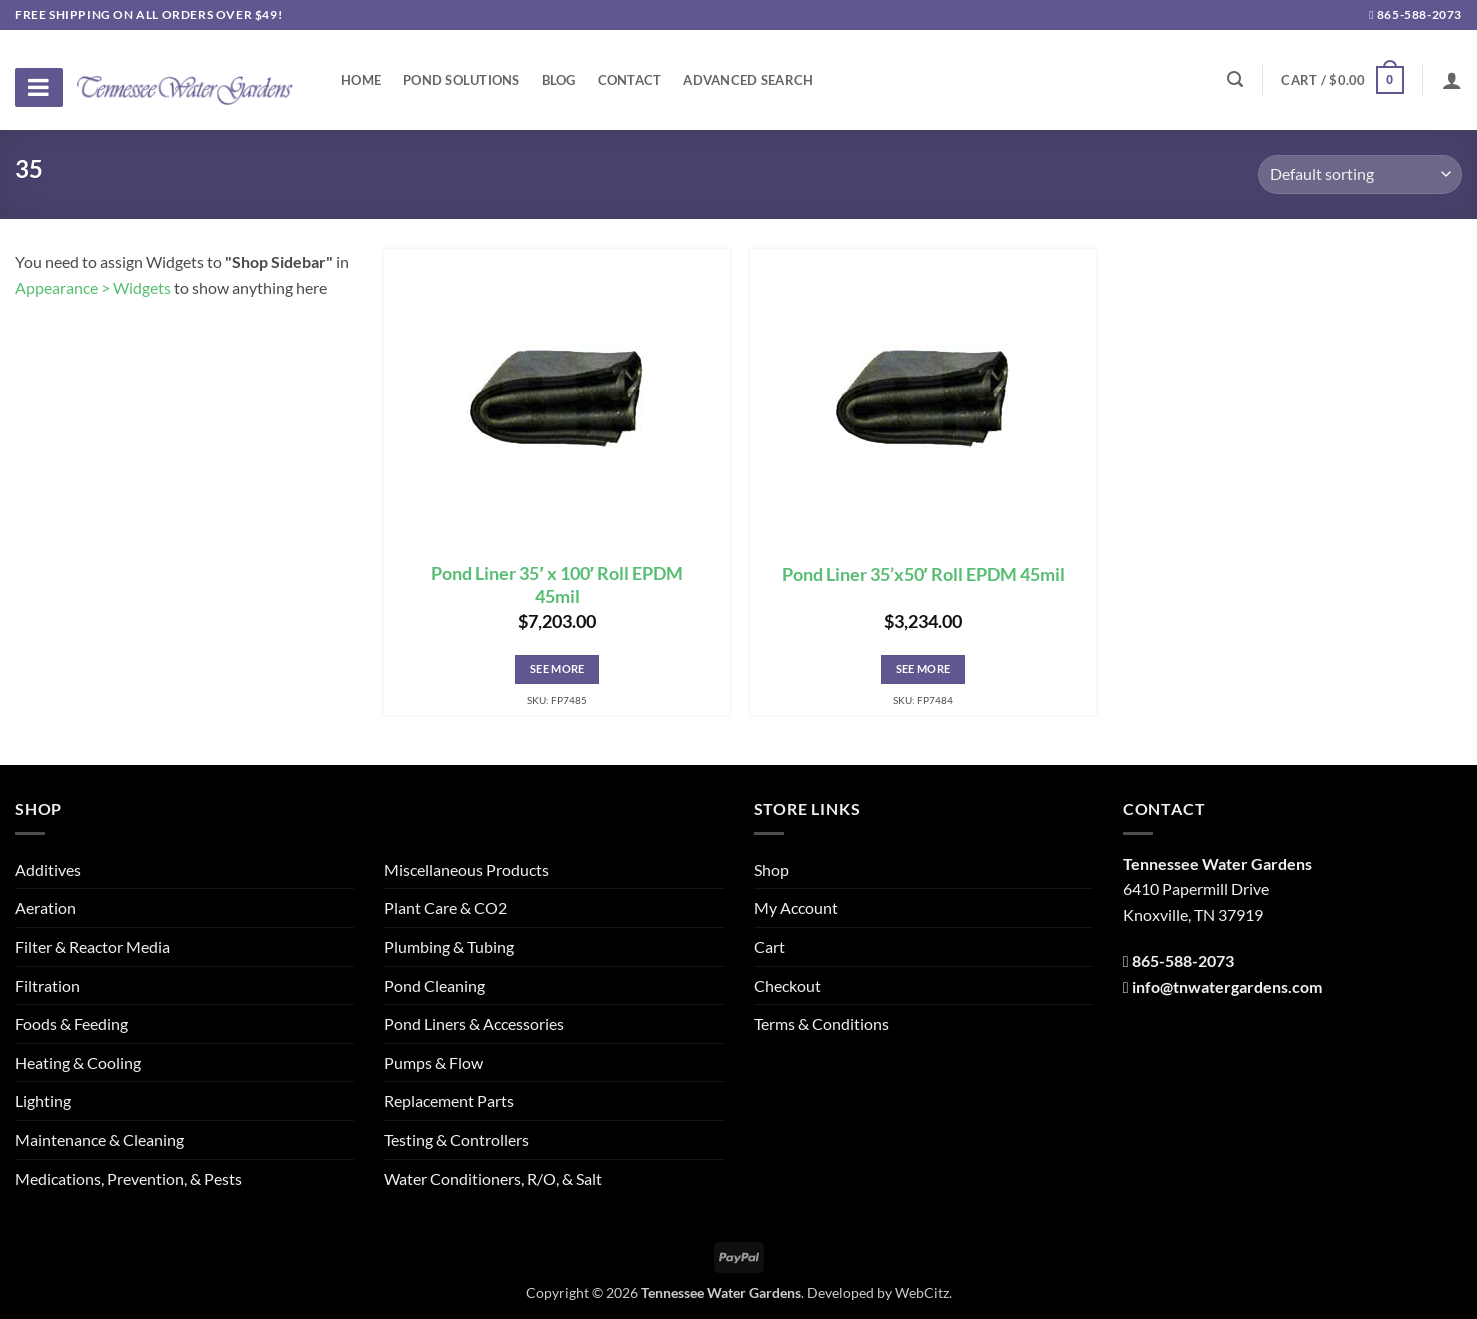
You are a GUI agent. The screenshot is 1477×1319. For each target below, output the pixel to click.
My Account (796, 907)
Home (361, 80)
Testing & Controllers (456, 1139)
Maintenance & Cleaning (99, 1139)
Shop (771, 869)
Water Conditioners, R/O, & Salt (493, 1178)
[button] (1342, 80)
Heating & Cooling (78, 1062)
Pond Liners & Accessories (474, 1023)
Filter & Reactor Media (92, 946)
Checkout (787, 985)
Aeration (45, 907)
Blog (559, 80)
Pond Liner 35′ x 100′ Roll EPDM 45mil (556, 585)
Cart (769, 946)
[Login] (1452, 80)
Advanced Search (748, 80)
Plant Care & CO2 (445, 907)
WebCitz (922, 1292)
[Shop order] (1360, 174)
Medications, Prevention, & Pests (128, 1178)
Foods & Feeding (71, 1023)
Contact (630, 80)
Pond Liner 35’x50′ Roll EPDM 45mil (923, 574)
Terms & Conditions (821, 1023)
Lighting (43, 1100)
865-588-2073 (1415, 14)
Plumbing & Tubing (449, 946)
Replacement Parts (449, 1100)
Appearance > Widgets (93, 287)
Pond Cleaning (434, 985)
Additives (48, 869)
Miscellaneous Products (466, 869)
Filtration (47, 985)
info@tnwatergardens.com (1227, 986)
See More (557, 668)
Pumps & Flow (433, 1062)
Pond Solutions (461, 80)
